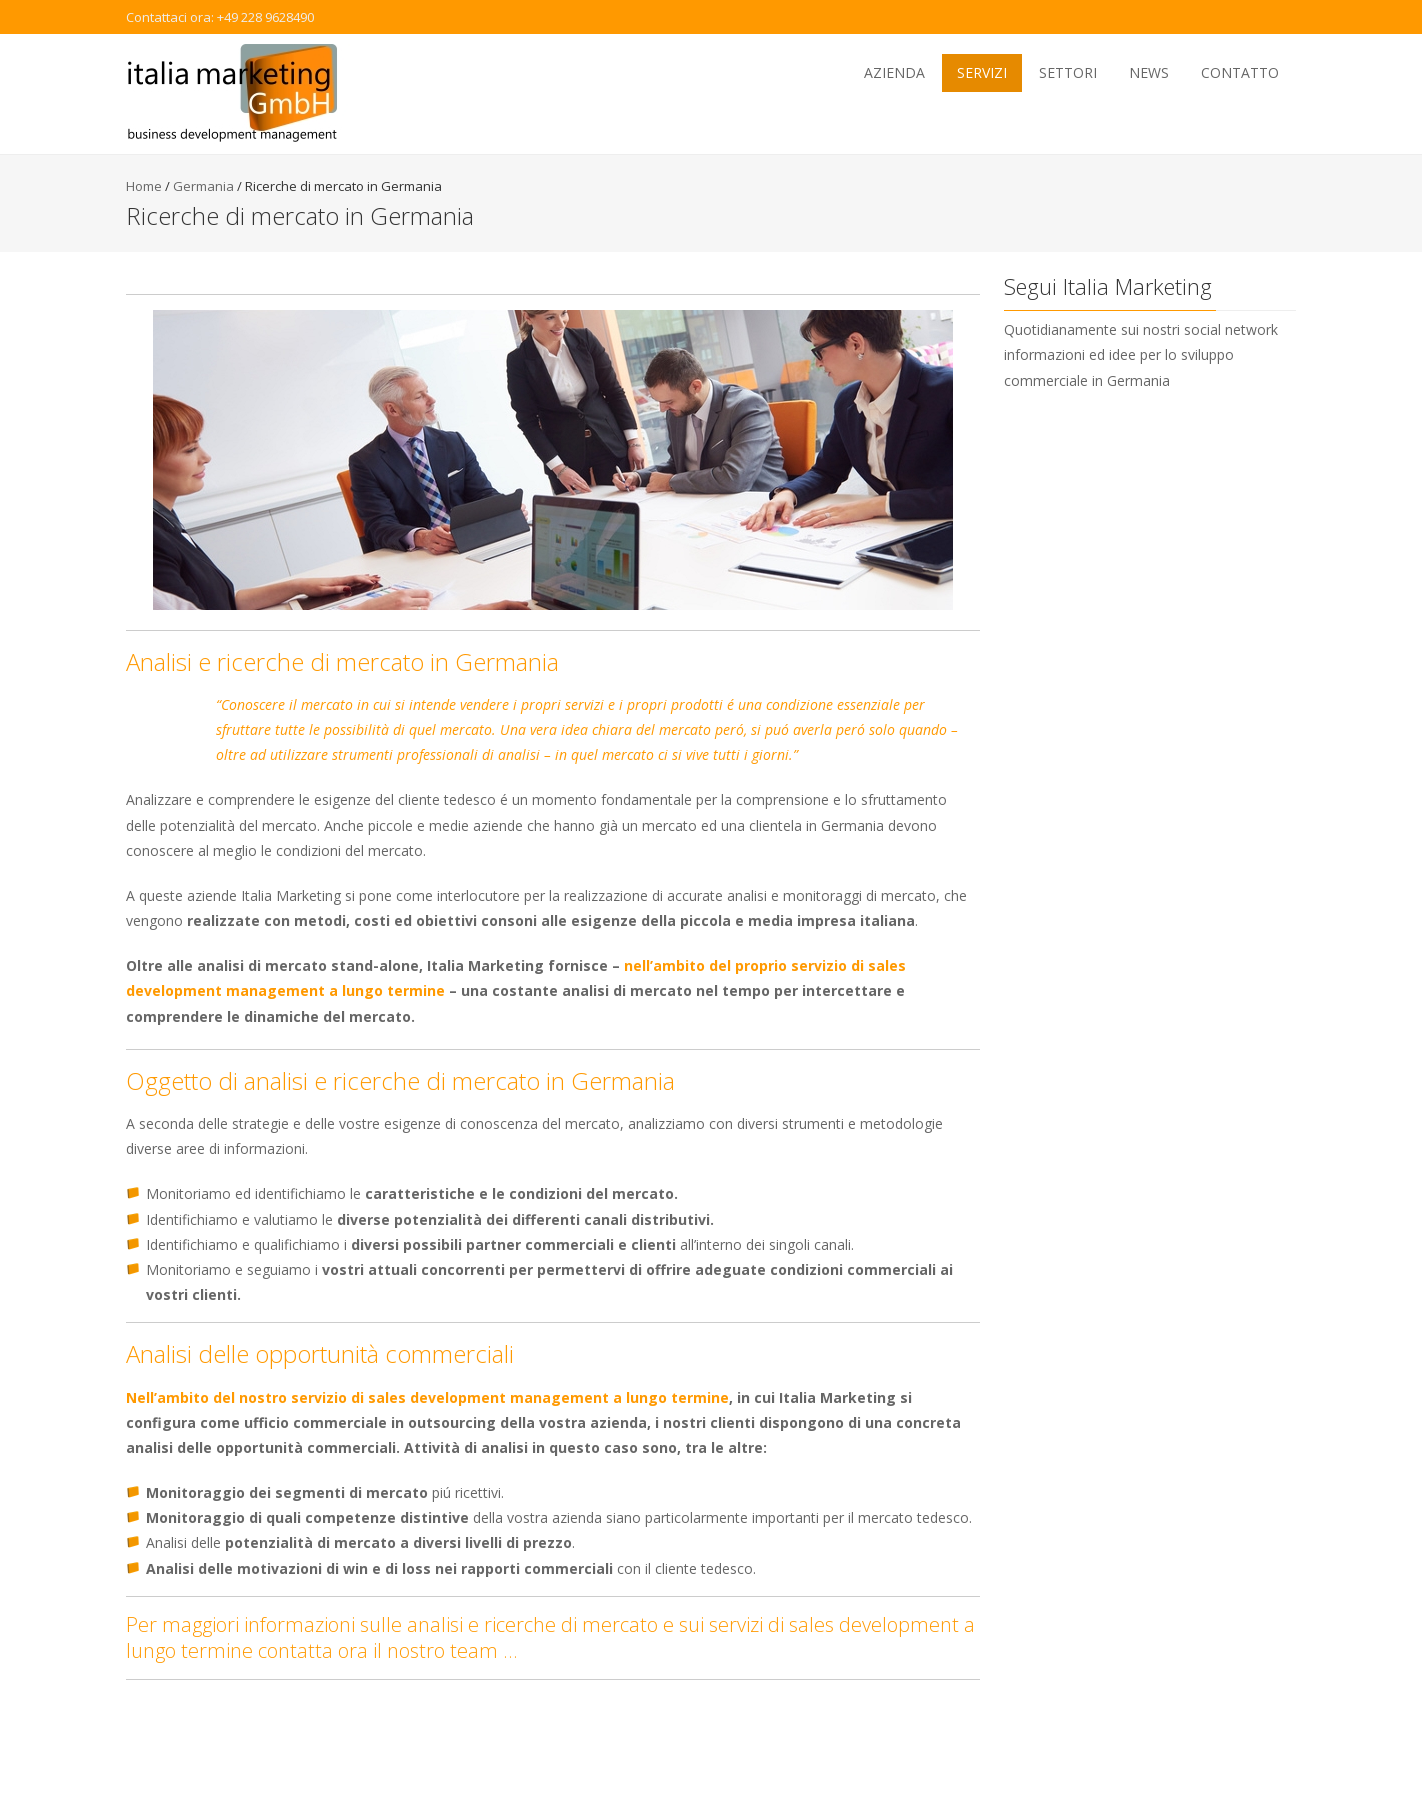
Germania (203, 186)
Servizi (982, 72)
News (1149, 72)
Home (144, 186)
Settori (1068, 72)
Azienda (894, 72)
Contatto (1240, 72)
